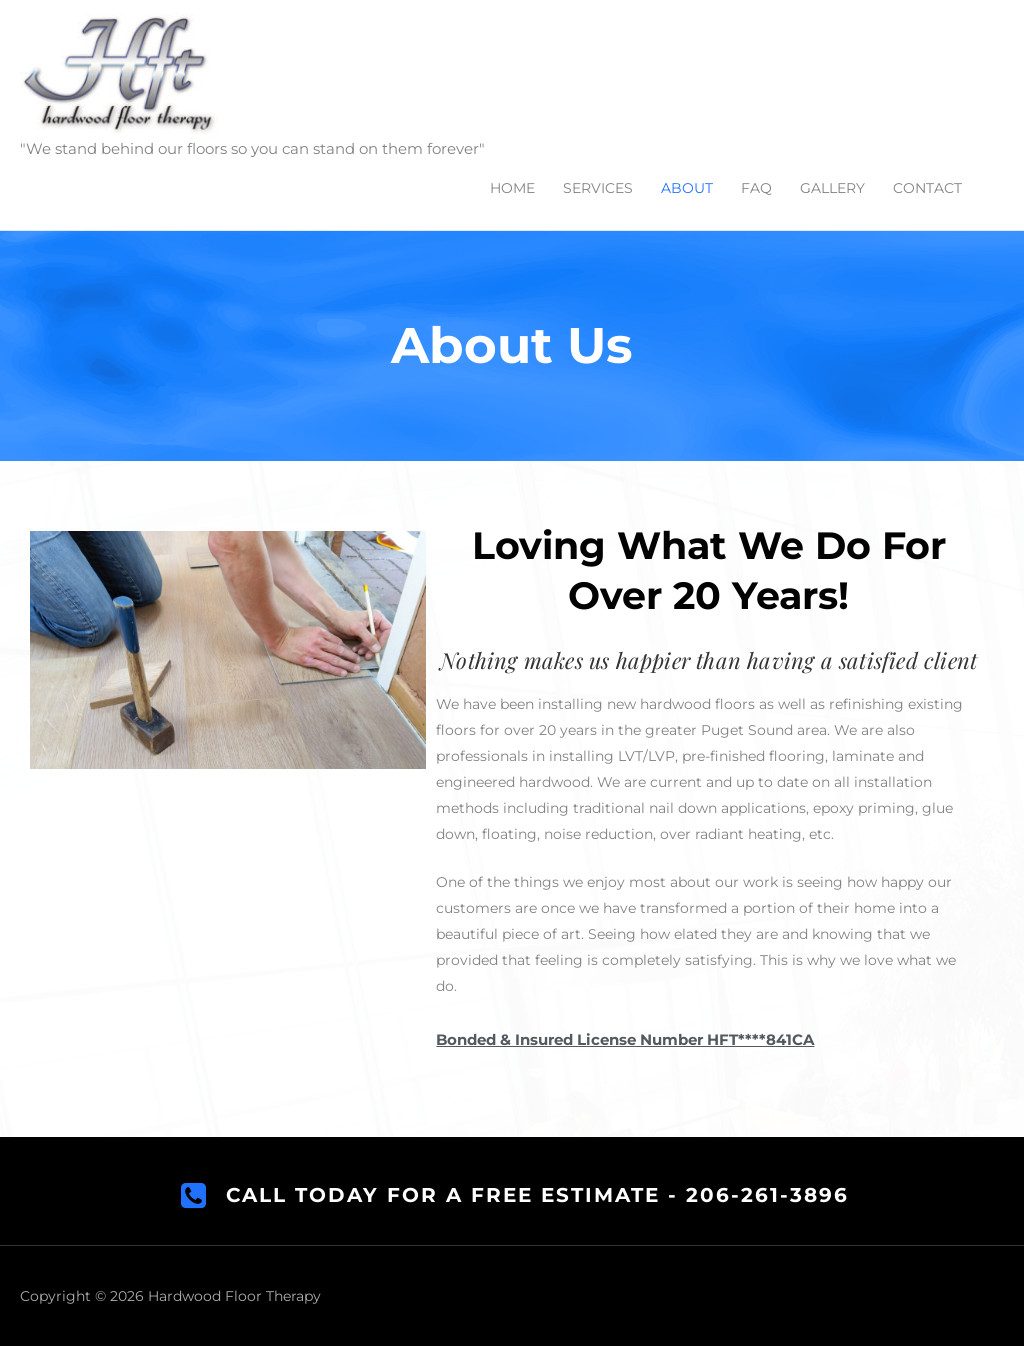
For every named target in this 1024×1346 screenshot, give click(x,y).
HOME (512, 188)
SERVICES (598, 188)
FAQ (756, 188)
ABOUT (687, 188)
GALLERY (832, 188)
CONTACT (927, 188)
